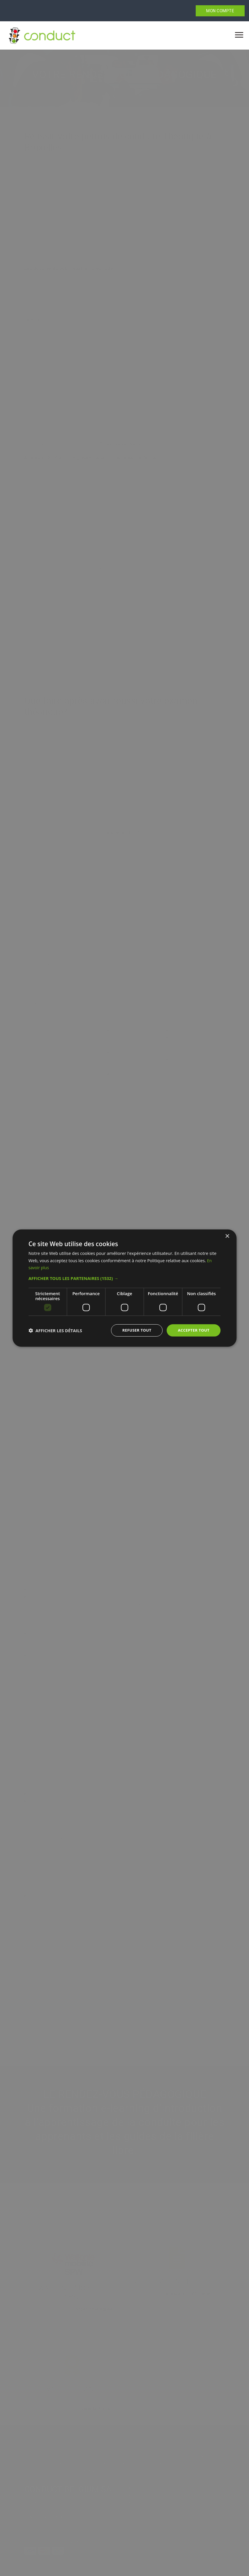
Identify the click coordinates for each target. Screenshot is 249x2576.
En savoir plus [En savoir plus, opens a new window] (43, 1267)
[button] (125, 1277)
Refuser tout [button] (133, 1330)
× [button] (227, 1236)
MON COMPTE (220, 10)
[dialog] (124, 1288)
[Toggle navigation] (239, 35)
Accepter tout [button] (192, 1330)
